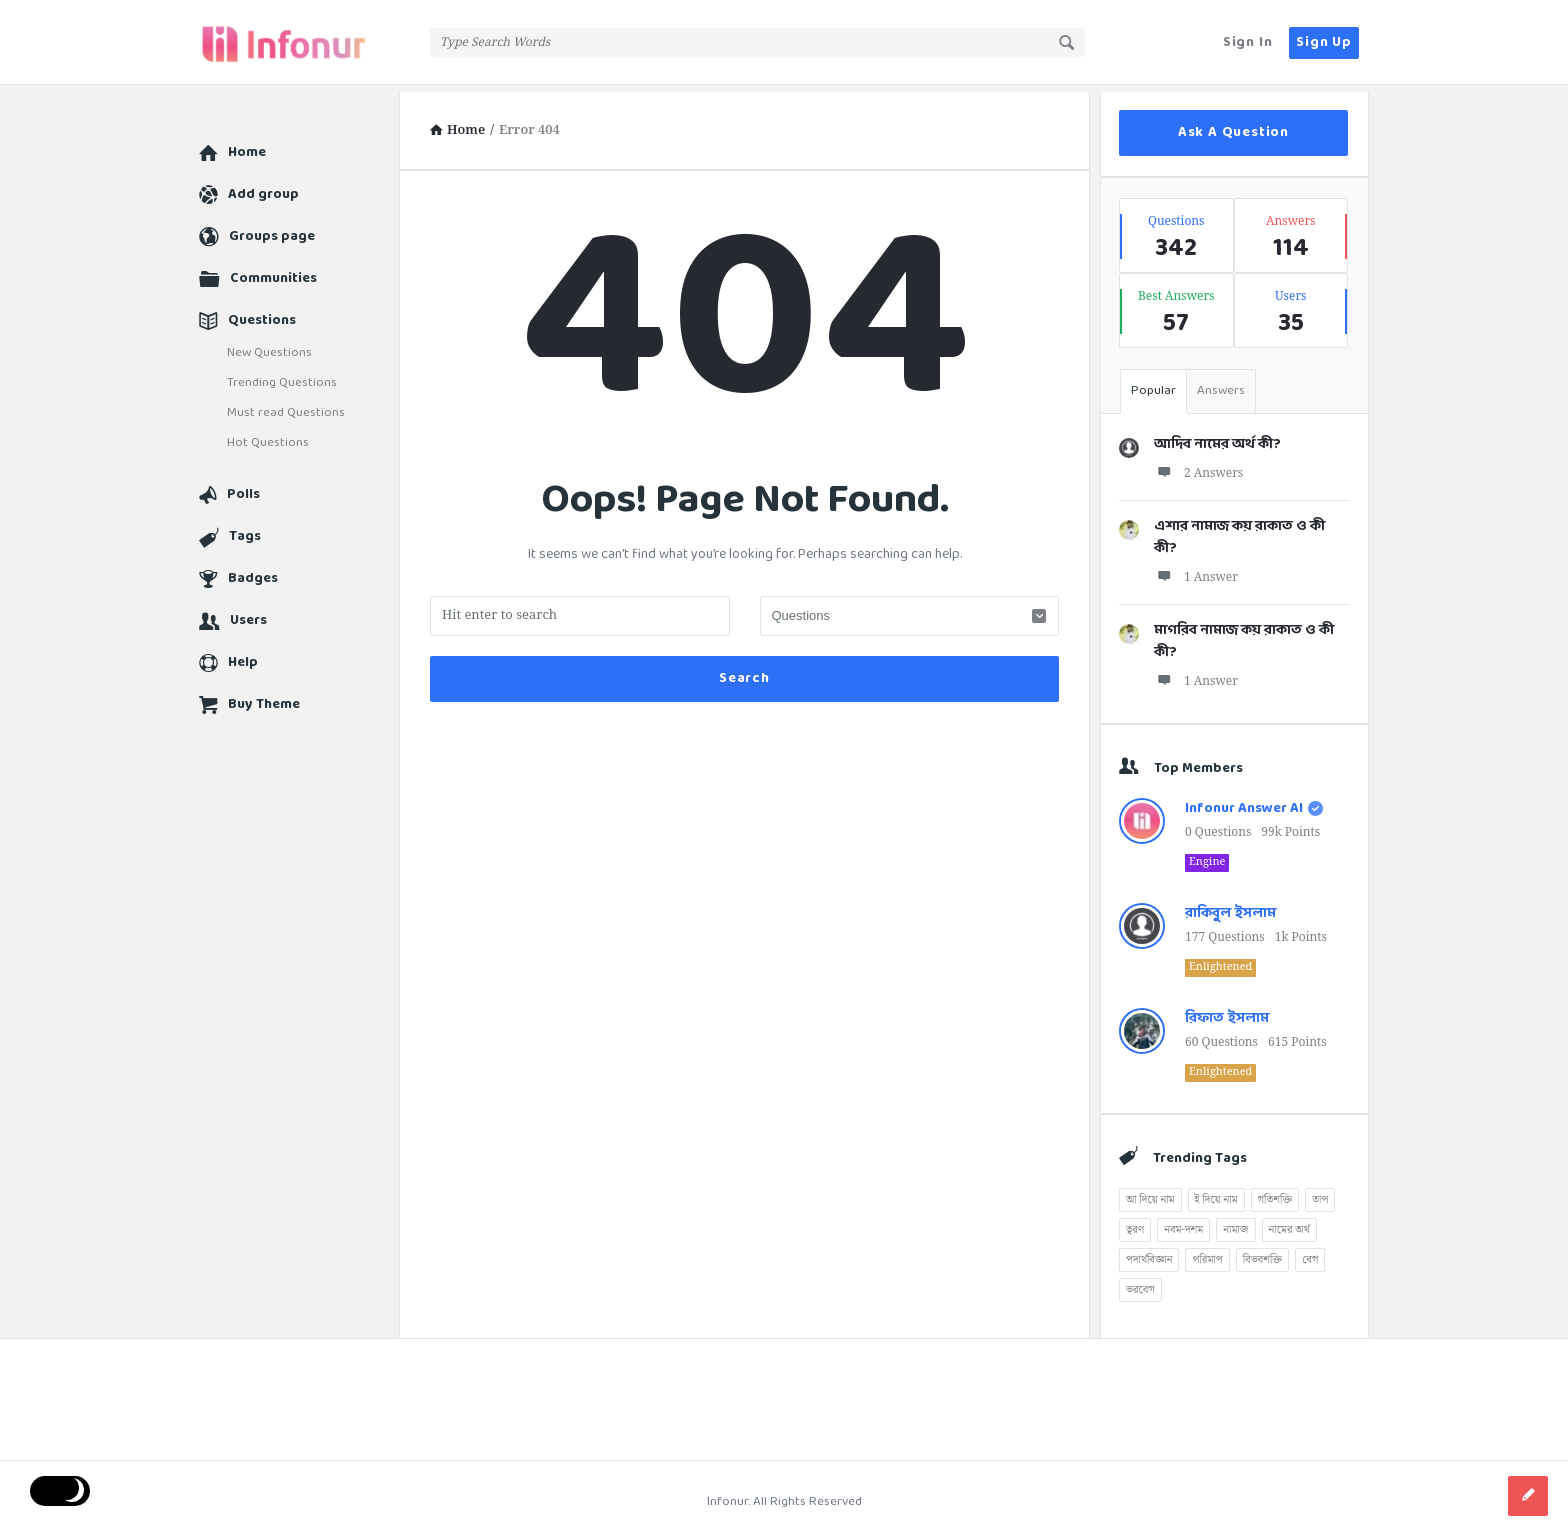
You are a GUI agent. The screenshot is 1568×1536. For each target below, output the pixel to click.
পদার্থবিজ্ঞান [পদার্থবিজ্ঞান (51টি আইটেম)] (1149, 1253)
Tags (245, 529)
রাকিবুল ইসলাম (1230, 906)
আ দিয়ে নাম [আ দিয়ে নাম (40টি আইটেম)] (1150, 1193)
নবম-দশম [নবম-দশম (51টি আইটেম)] (1183, 1223)
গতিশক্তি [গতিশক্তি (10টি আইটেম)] (1275, 1193)
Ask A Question (1233, 125)
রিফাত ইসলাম (1227, 1011)
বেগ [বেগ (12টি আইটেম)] (1310, 1253)
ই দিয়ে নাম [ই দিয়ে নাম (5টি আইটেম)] (1216, 1193)
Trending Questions (282, 376)
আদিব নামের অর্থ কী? (1217, 437)
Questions (262, 313)
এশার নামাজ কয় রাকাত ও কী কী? (1239, 530)
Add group (263, 187)
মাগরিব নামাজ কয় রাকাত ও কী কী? (1244, 634)
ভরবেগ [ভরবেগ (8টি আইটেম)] (1140, 1283)
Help (243, 655)
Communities (273, 271)
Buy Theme (264, 697)
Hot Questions (268, 436)
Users (248, 613)
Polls (243, 487)
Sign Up (1324, 42)
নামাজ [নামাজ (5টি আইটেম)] (1235, 1223)
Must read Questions (286, 406)
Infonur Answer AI (1244, 801)
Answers (1221, 384)
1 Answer (1196, 570)
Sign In (1248, 42)
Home (247, 145)
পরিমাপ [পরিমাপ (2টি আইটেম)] (1207, 1253)
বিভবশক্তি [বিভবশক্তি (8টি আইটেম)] (1262, 1253)
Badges (253, 571)
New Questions (269, 346)
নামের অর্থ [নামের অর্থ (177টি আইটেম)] (1289, 1223)
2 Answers (1198, 466)
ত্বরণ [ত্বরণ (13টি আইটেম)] (1135, 1223)
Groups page (272, 229)
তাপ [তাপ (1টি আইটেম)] (1320, 1193)
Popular (1153, 384)
